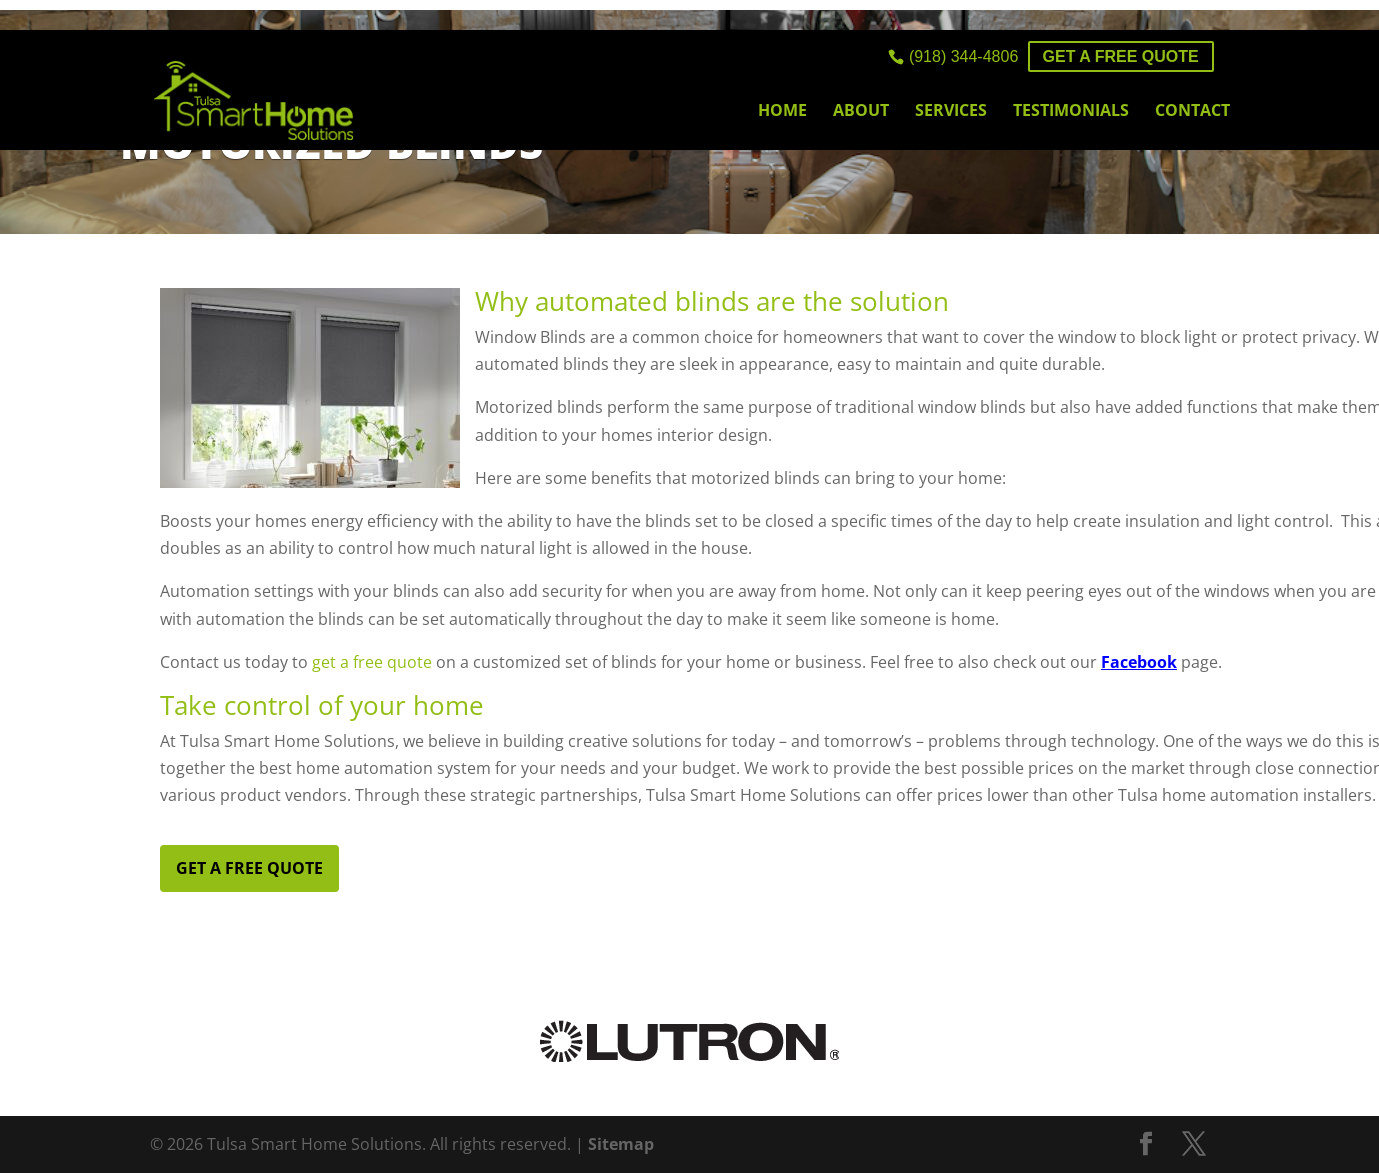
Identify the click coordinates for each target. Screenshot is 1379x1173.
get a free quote (372, 662)
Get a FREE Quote (1121, 56)
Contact (1192, 112)
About (861, 112)
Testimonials (1071, 112)
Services (951, 112)
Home (782, 112)
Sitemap (621, 1144)
